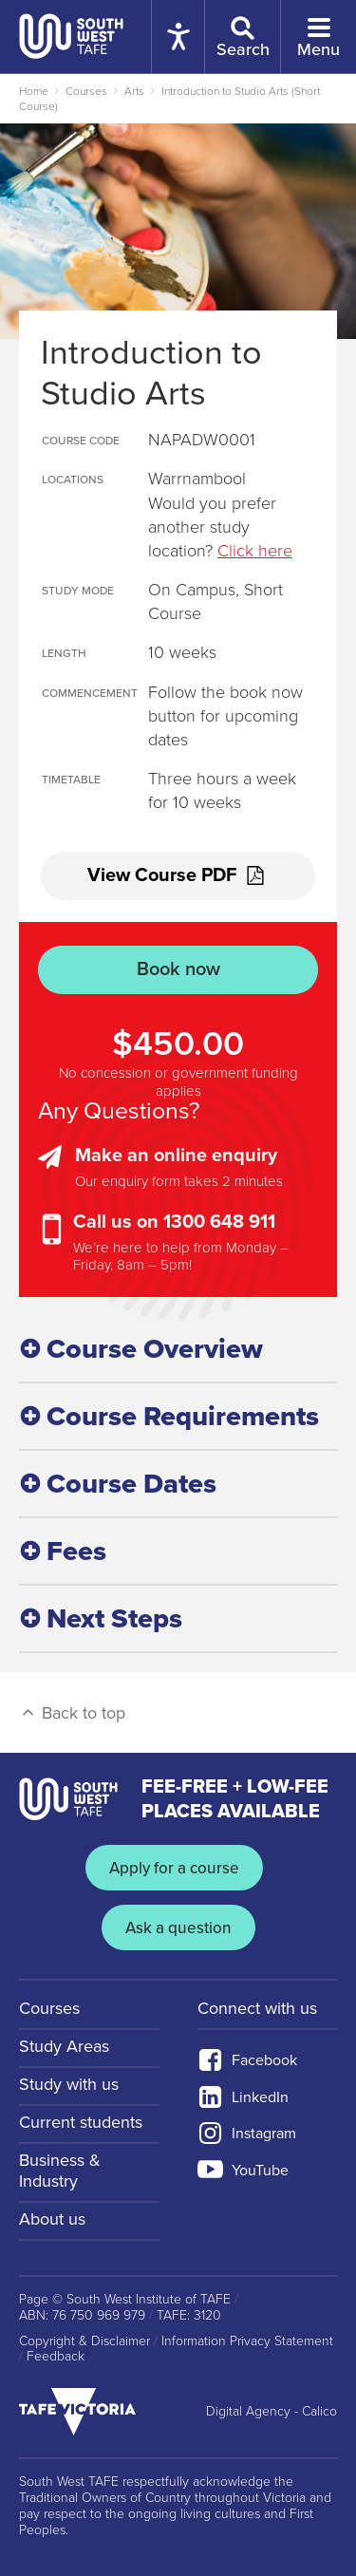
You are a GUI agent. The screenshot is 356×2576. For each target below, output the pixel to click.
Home (33, 91)
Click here (254, 550)
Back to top (72, 1712)
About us (52, 2219)
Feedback (55, 2356)
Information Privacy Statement (247, 2341)
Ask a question (178, 1928)
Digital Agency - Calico (271, 2411)
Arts (134, 91)
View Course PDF (178, 875)
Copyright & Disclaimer (84, 2341)
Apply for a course (174, 1868)
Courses (86, 91)
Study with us (69, 2084)
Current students (80, 2122)
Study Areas (64, 2046)
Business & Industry (60, 2170)
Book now (178, 969)
